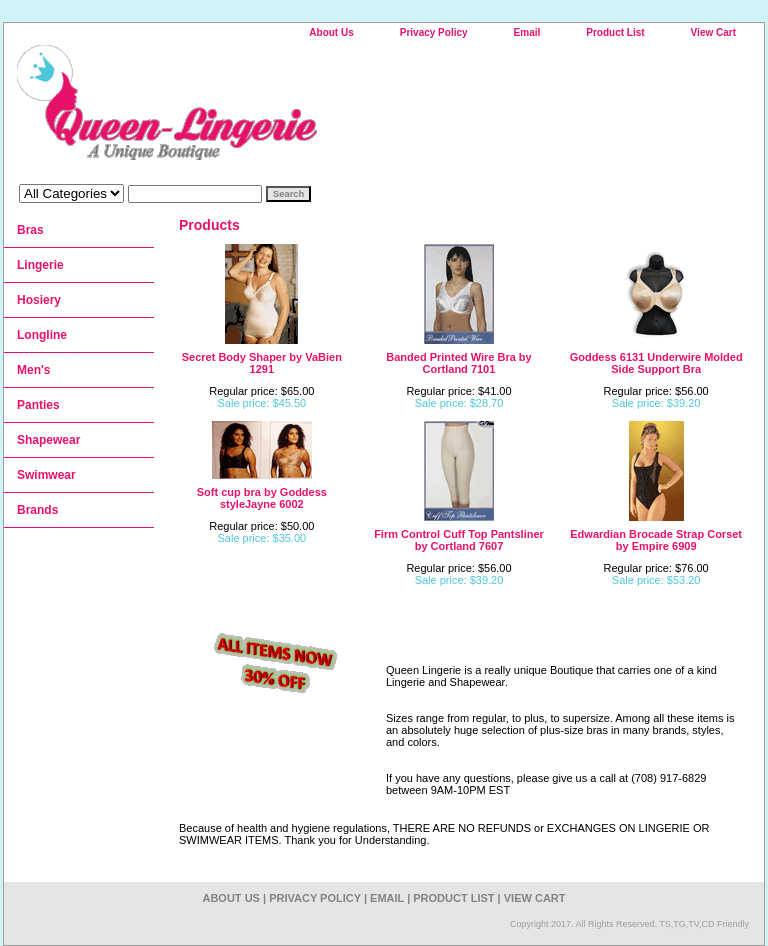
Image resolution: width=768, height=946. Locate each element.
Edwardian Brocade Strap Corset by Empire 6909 (656, 540)
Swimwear (46, 475)
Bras (30, 230)
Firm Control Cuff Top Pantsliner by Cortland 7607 (459, 540)
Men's (34, 370)
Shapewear (48, 440)
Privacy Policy (434, 32)
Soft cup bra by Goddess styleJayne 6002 (262, 498)
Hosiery (39, 300)
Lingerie (40, 265)
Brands (37, 510)
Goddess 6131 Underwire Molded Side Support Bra (656, 363)
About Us (331, 32)
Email (527, 32)
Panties (38, 405)
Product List (615, 32)
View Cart (713, 32)
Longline (42, 335)
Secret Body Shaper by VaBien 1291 (262, 363)
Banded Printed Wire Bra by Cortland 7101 (458, 363)
